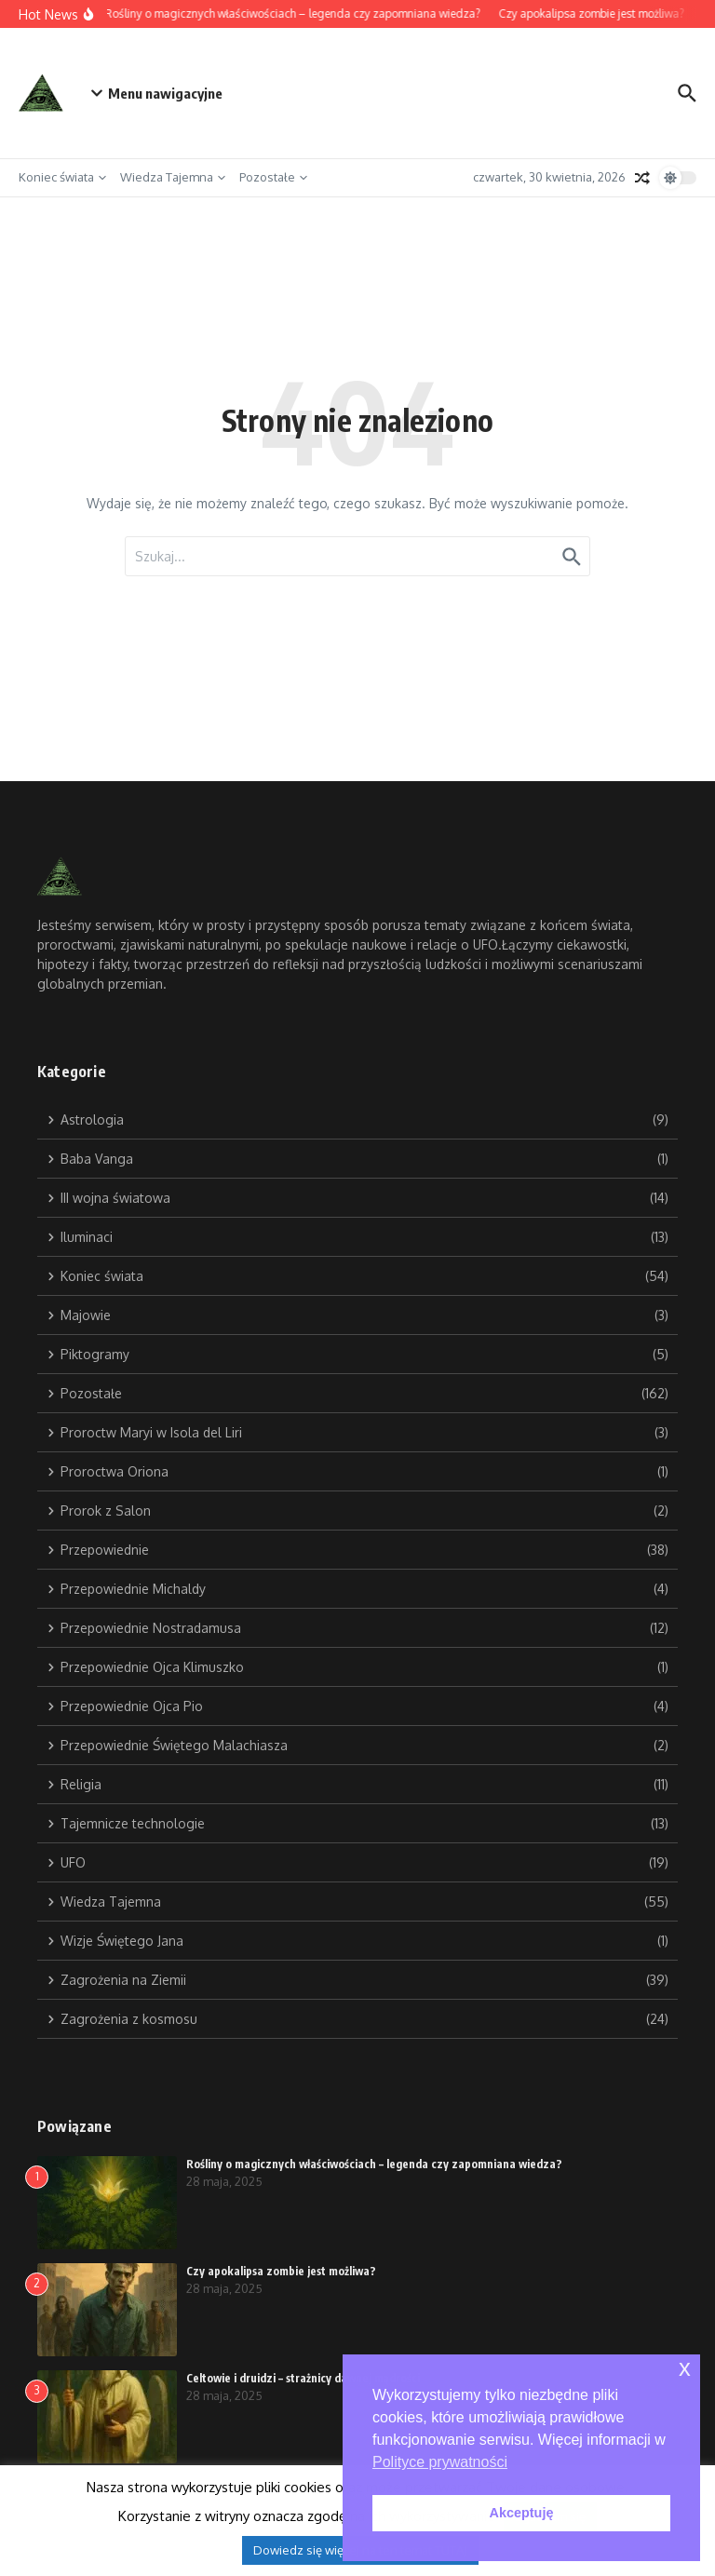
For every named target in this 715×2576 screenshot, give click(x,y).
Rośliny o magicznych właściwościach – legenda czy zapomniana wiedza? (374, 2164)
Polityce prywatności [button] (439, 2462)
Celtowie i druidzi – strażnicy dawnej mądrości (303, 2378)
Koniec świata (62, 176)
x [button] (685, 2368)
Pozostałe (273, 176)
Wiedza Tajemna (172, 176)
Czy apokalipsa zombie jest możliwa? (281, 2271)
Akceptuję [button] (522, 2512)
